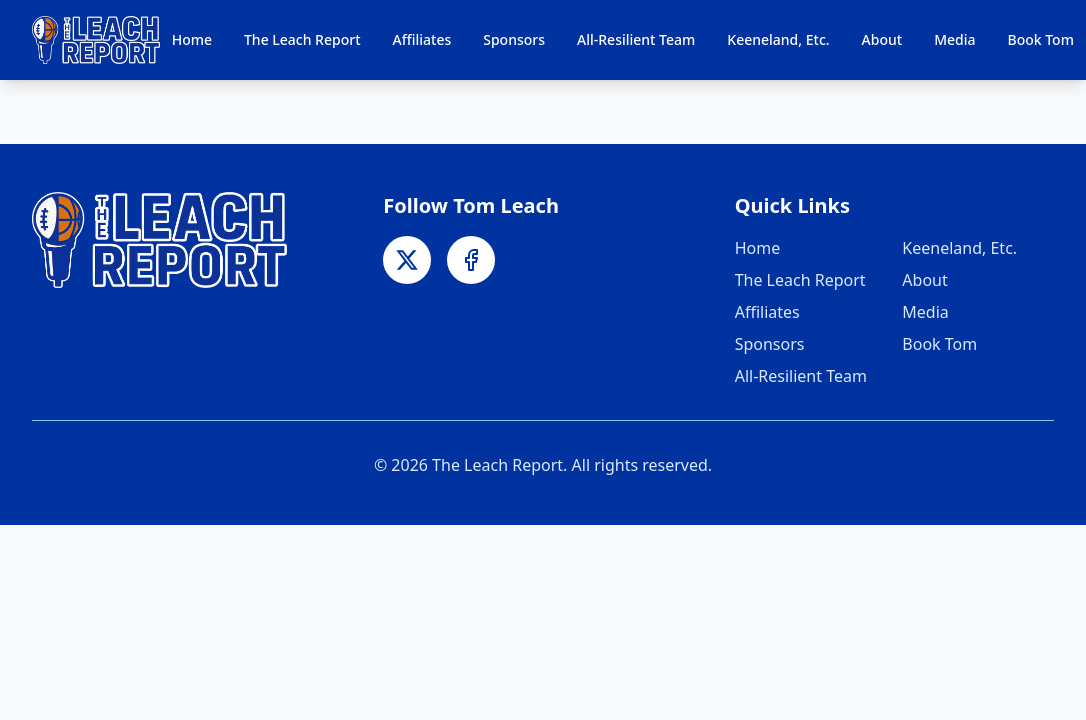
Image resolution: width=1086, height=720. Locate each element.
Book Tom (1041, 39)
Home (192, 39)
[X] (407, 260)
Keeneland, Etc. (778, 39)
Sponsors (514, 39)
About (882, 39)
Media (954, 39)
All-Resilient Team (636, 39)
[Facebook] (471, 260)
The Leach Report (302, 39)
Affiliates (422, 39)
